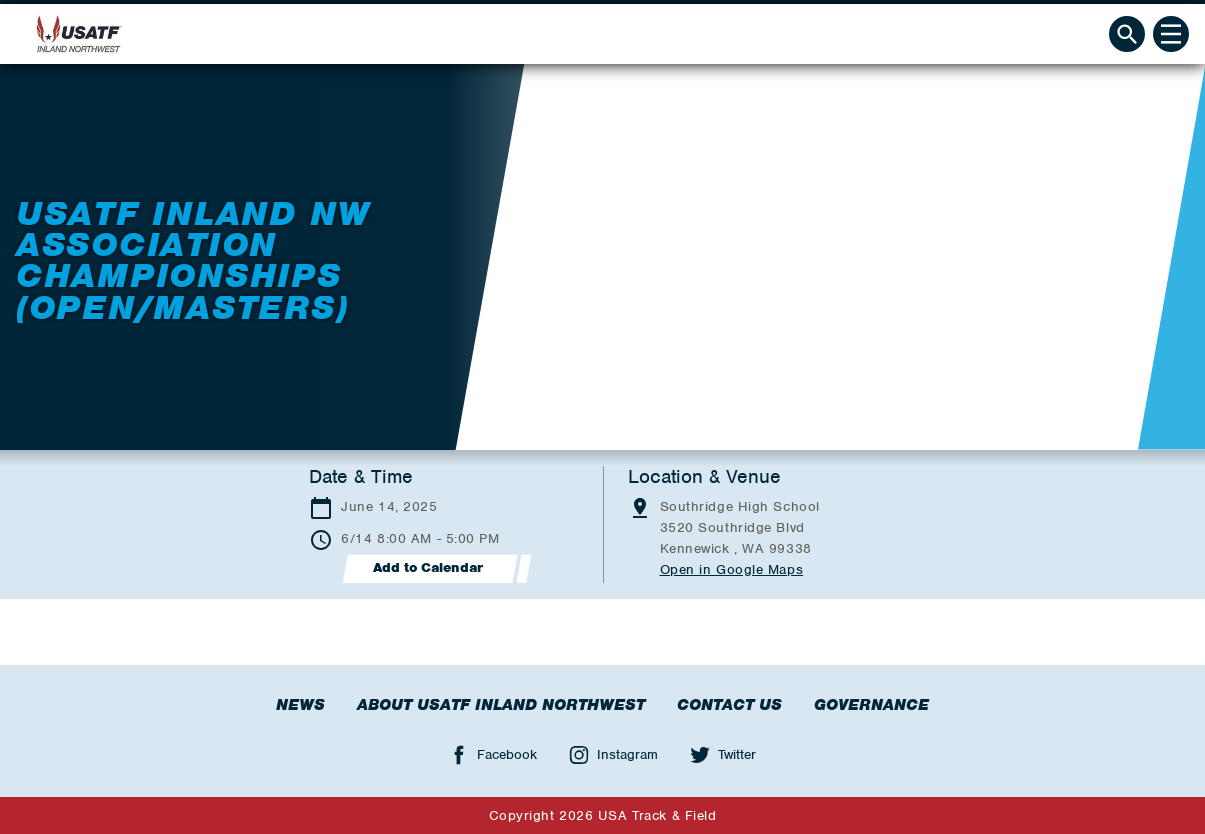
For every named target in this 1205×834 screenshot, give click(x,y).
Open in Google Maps (732, 569)
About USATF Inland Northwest (501, 705)
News (300, 705)
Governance (871, 705)
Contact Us (729, 705)
